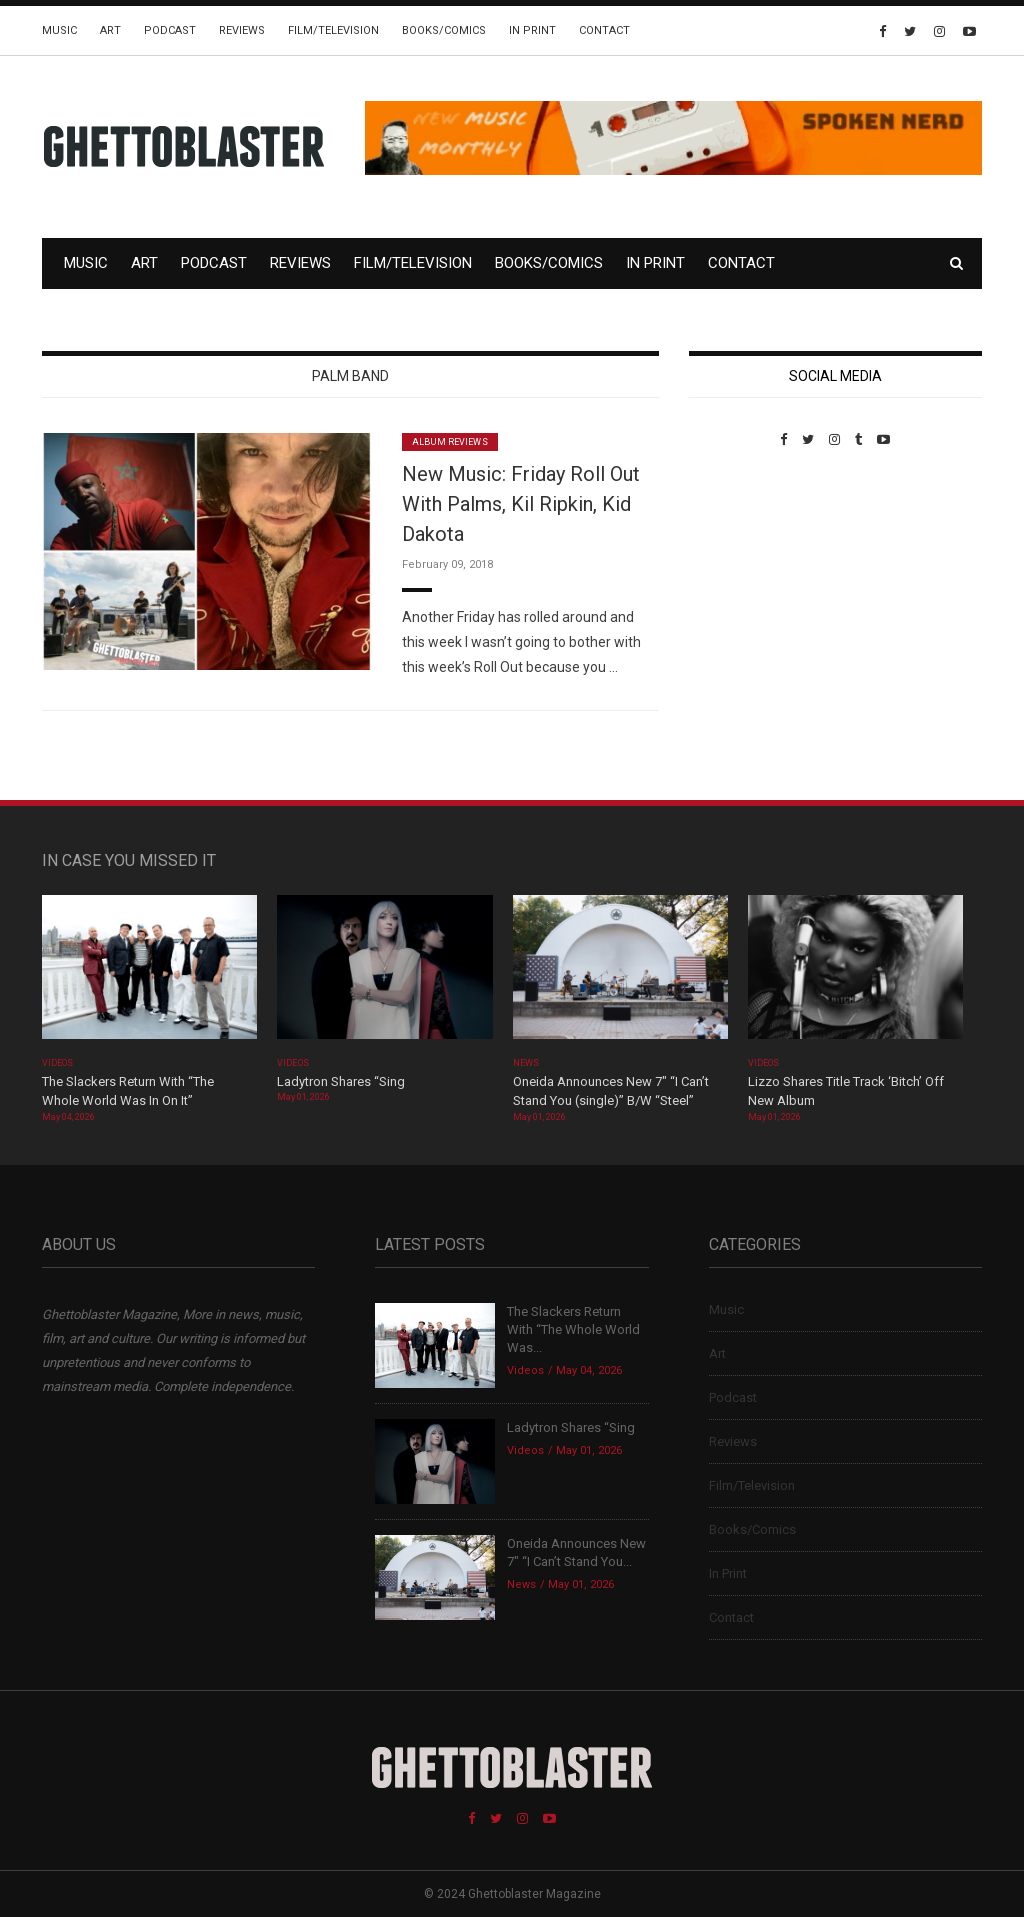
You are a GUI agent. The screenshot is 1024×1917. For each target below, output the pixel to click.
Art (110, 30)
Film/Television (333, 30)
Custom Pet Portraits (747, 584)
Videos (57, 1063)
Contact (604, 30)
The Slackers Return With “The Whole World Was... (573, 1329)
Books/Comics (444, 30)
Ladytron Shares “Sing (341, 1081)
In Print (532, 30)
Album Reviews (450, 442)
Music (59, 30)
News (526, 1063)
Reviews (242, 30)
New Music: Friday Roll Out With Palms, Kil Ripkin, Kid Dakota (521, 504)
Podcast (170, 30)
